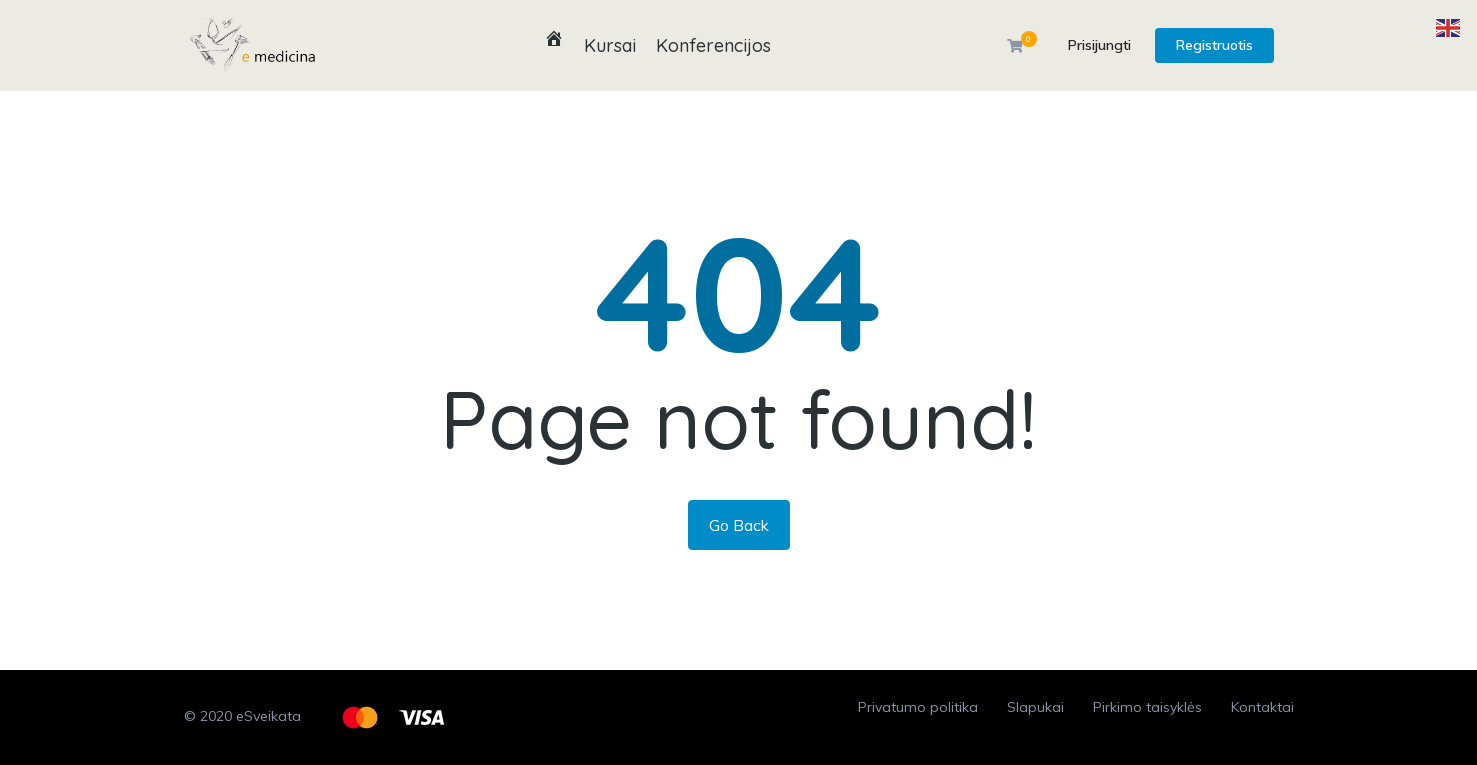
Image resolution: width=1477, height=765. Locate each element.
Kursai (610, 45)
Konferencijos (713, 45)
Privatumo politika (918, 707)
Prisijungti (1099, 45)
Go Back (739, 525)
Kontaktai (1262, 707)
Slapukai (1035, 707)
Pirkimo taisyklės (1147, 707)
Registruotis (1214, 45)
